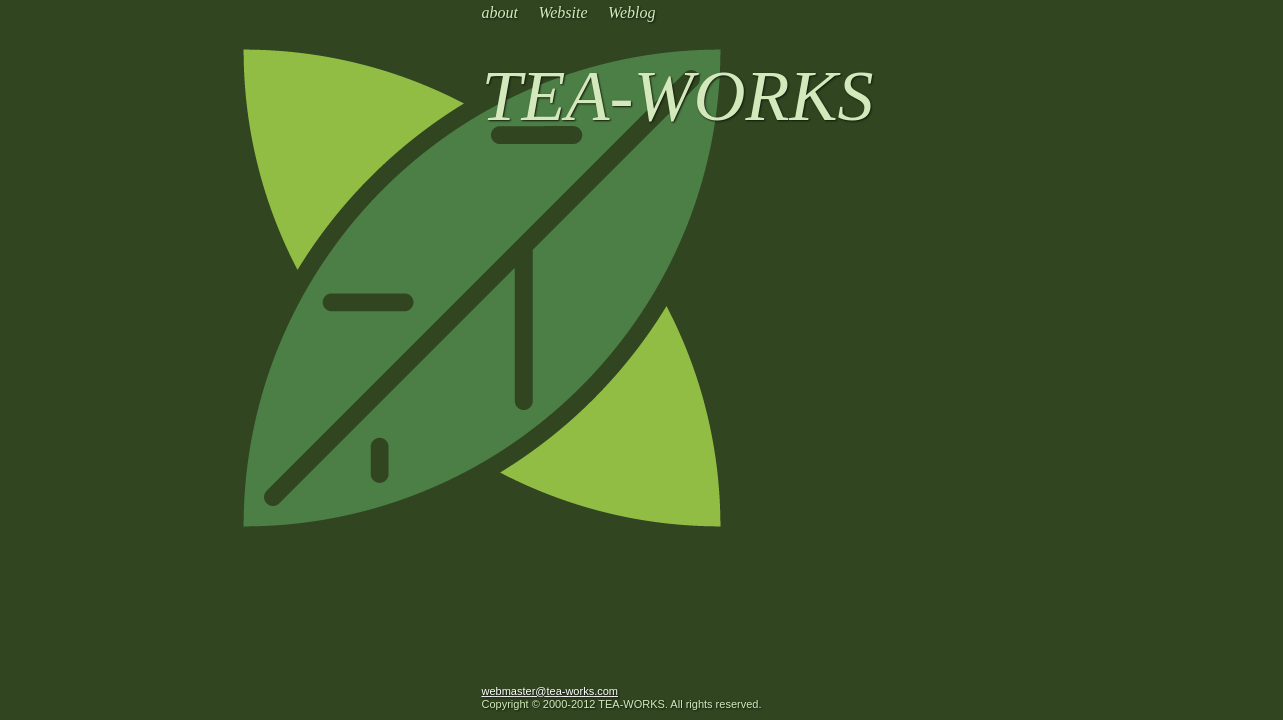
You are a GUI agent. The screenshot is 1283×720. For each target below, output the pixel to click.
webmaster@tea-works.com (550, 691)
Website (562, 12)
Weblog (631, 12)
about (500, 12)
